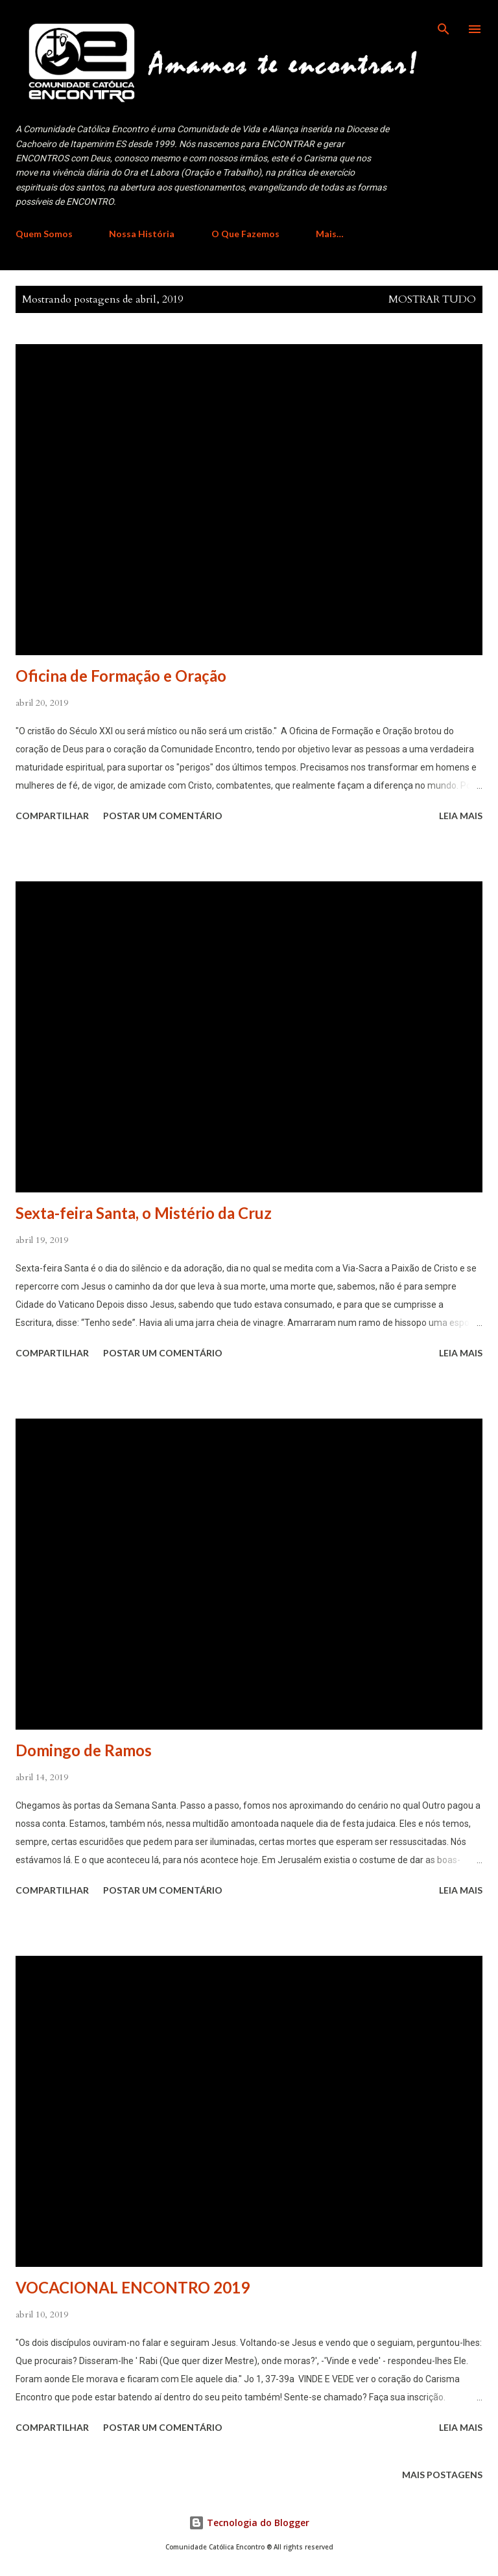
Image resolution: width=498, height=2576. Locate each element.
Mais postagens (442, 2474)
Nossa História (141, 233)
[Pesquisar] (443, 23)
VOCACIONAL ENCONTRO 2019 (133, 2287)
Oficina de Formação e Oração (121, 675)
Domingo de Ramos (84, 1750)
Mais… (330, 233)
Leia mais (460, 815)
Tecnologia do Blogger (249, 2522)
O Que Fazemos (245, 233)
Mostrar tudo (432, 299)
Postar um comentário (162, 815)
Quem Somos (44, 233)
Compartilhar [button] (52, 815)
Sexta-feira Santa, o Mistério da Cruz (144, 1212)
